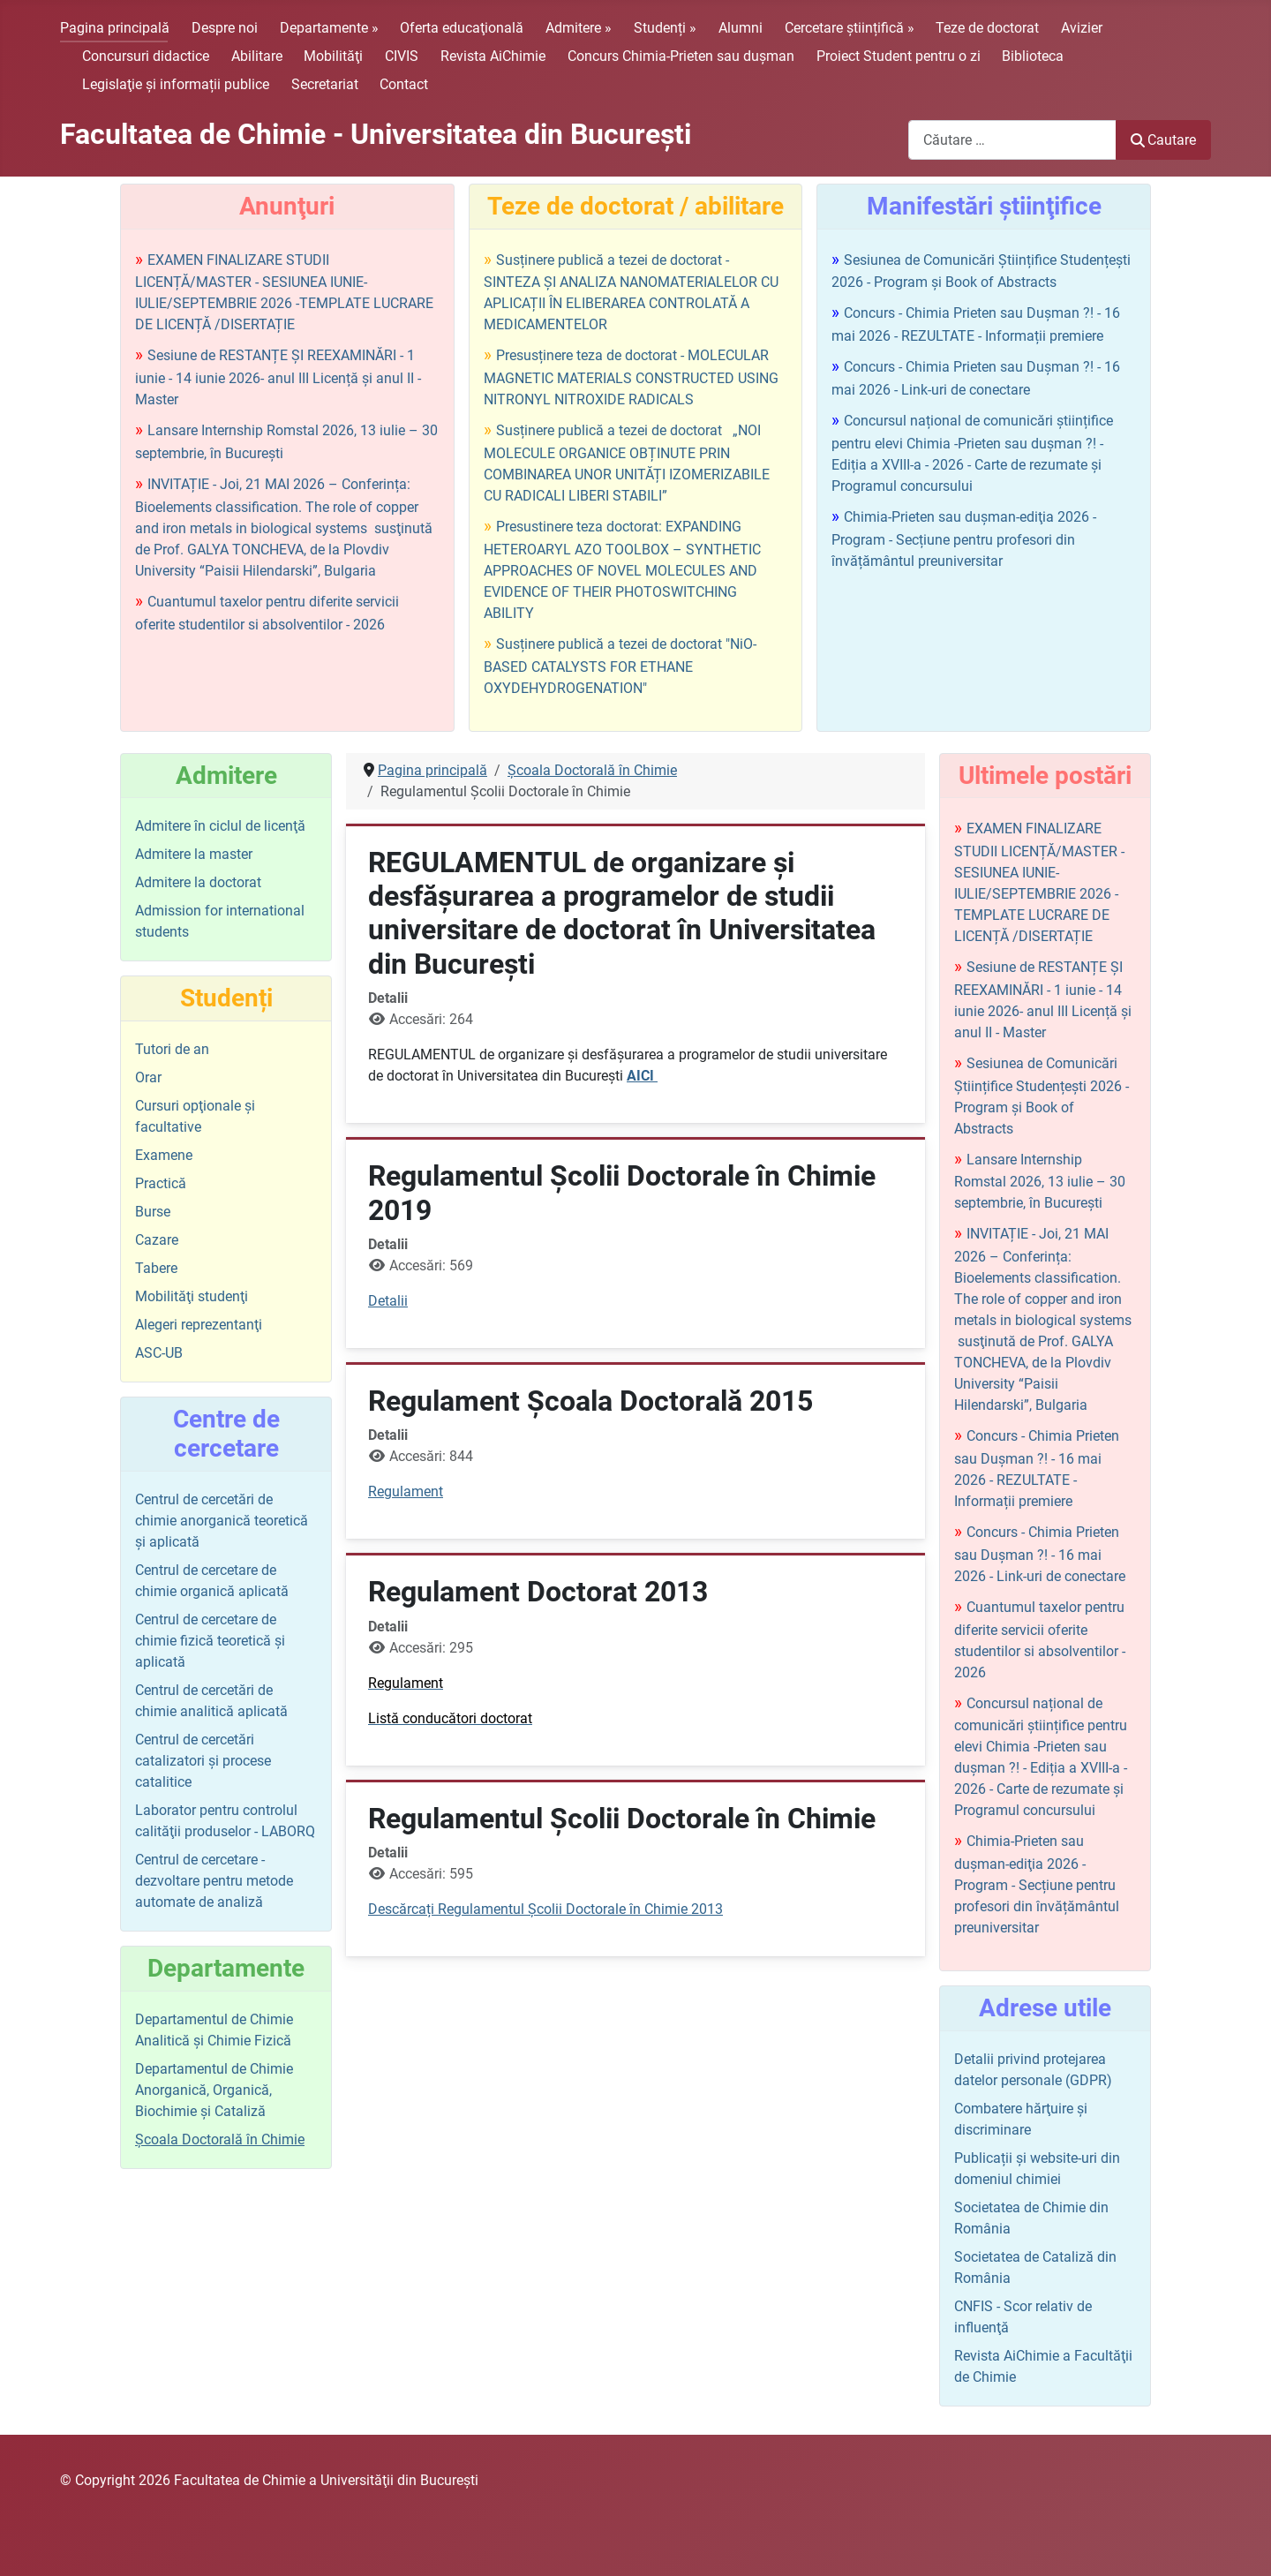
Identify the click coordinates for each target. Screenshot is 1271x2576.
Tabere (156, 1268)
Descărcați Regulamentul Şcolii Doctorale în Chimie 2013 (545, 1909)
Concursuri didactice (145, 56)
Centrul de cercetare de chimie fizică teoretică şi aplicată (210, 1640)
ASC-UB (159, 1352)
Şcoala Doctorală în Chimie (220, 2139)
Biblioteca (1033, 56)
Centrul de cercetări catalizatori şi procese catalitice (203, 1760)
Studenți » (665, 27)
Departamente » (329, 27)
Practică (160, 1183)
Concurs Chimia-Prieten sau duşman (681, 56)
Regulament (405, 1491)
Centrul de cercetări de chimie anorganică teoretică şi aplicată (221, 1520)
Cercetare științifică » (849, 27)
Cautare (1163, 140)
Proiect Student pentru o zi (898, 56)
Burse (152, 1211)
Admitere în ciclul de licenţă (220, 825)
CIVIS (401, 56)
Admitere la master (193, 854)
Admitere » (578, 27)
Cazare (156, 1240)
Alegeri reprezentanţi (198, 1324)
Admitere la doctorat (198, 882)
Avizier (1081, 27)
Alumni (740, 27)
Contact (404, 84)
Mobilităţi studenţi (191, 1296)
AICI (642, 1075)
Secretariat (324, 84)
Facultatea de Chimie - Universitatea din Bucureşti (375, 134)
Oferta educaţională (461, 27)
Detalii (388, 1300)
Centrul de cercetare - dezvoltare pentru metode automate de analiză (214, 1880)
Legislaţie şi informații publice (175, 84)
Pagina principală (114, 27)
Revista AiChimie (492, 56)
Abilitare (256, 56)
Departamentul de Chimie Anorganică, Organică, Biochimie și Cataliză (214, 2090)
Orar (148, 1077)
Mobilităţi (333, 56)
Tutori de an (172, 1049)
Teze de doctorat (987, 27)
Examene (163, 1155)
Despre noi (225, 27)
